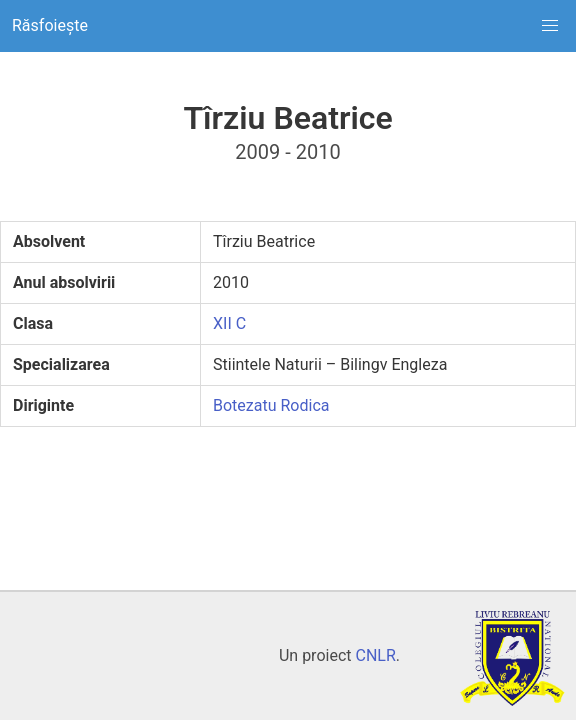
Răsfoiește (50, 25)
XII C (229, 323)
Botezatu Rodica (271, 405)
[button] (550, 26)
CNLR (375, 655)
